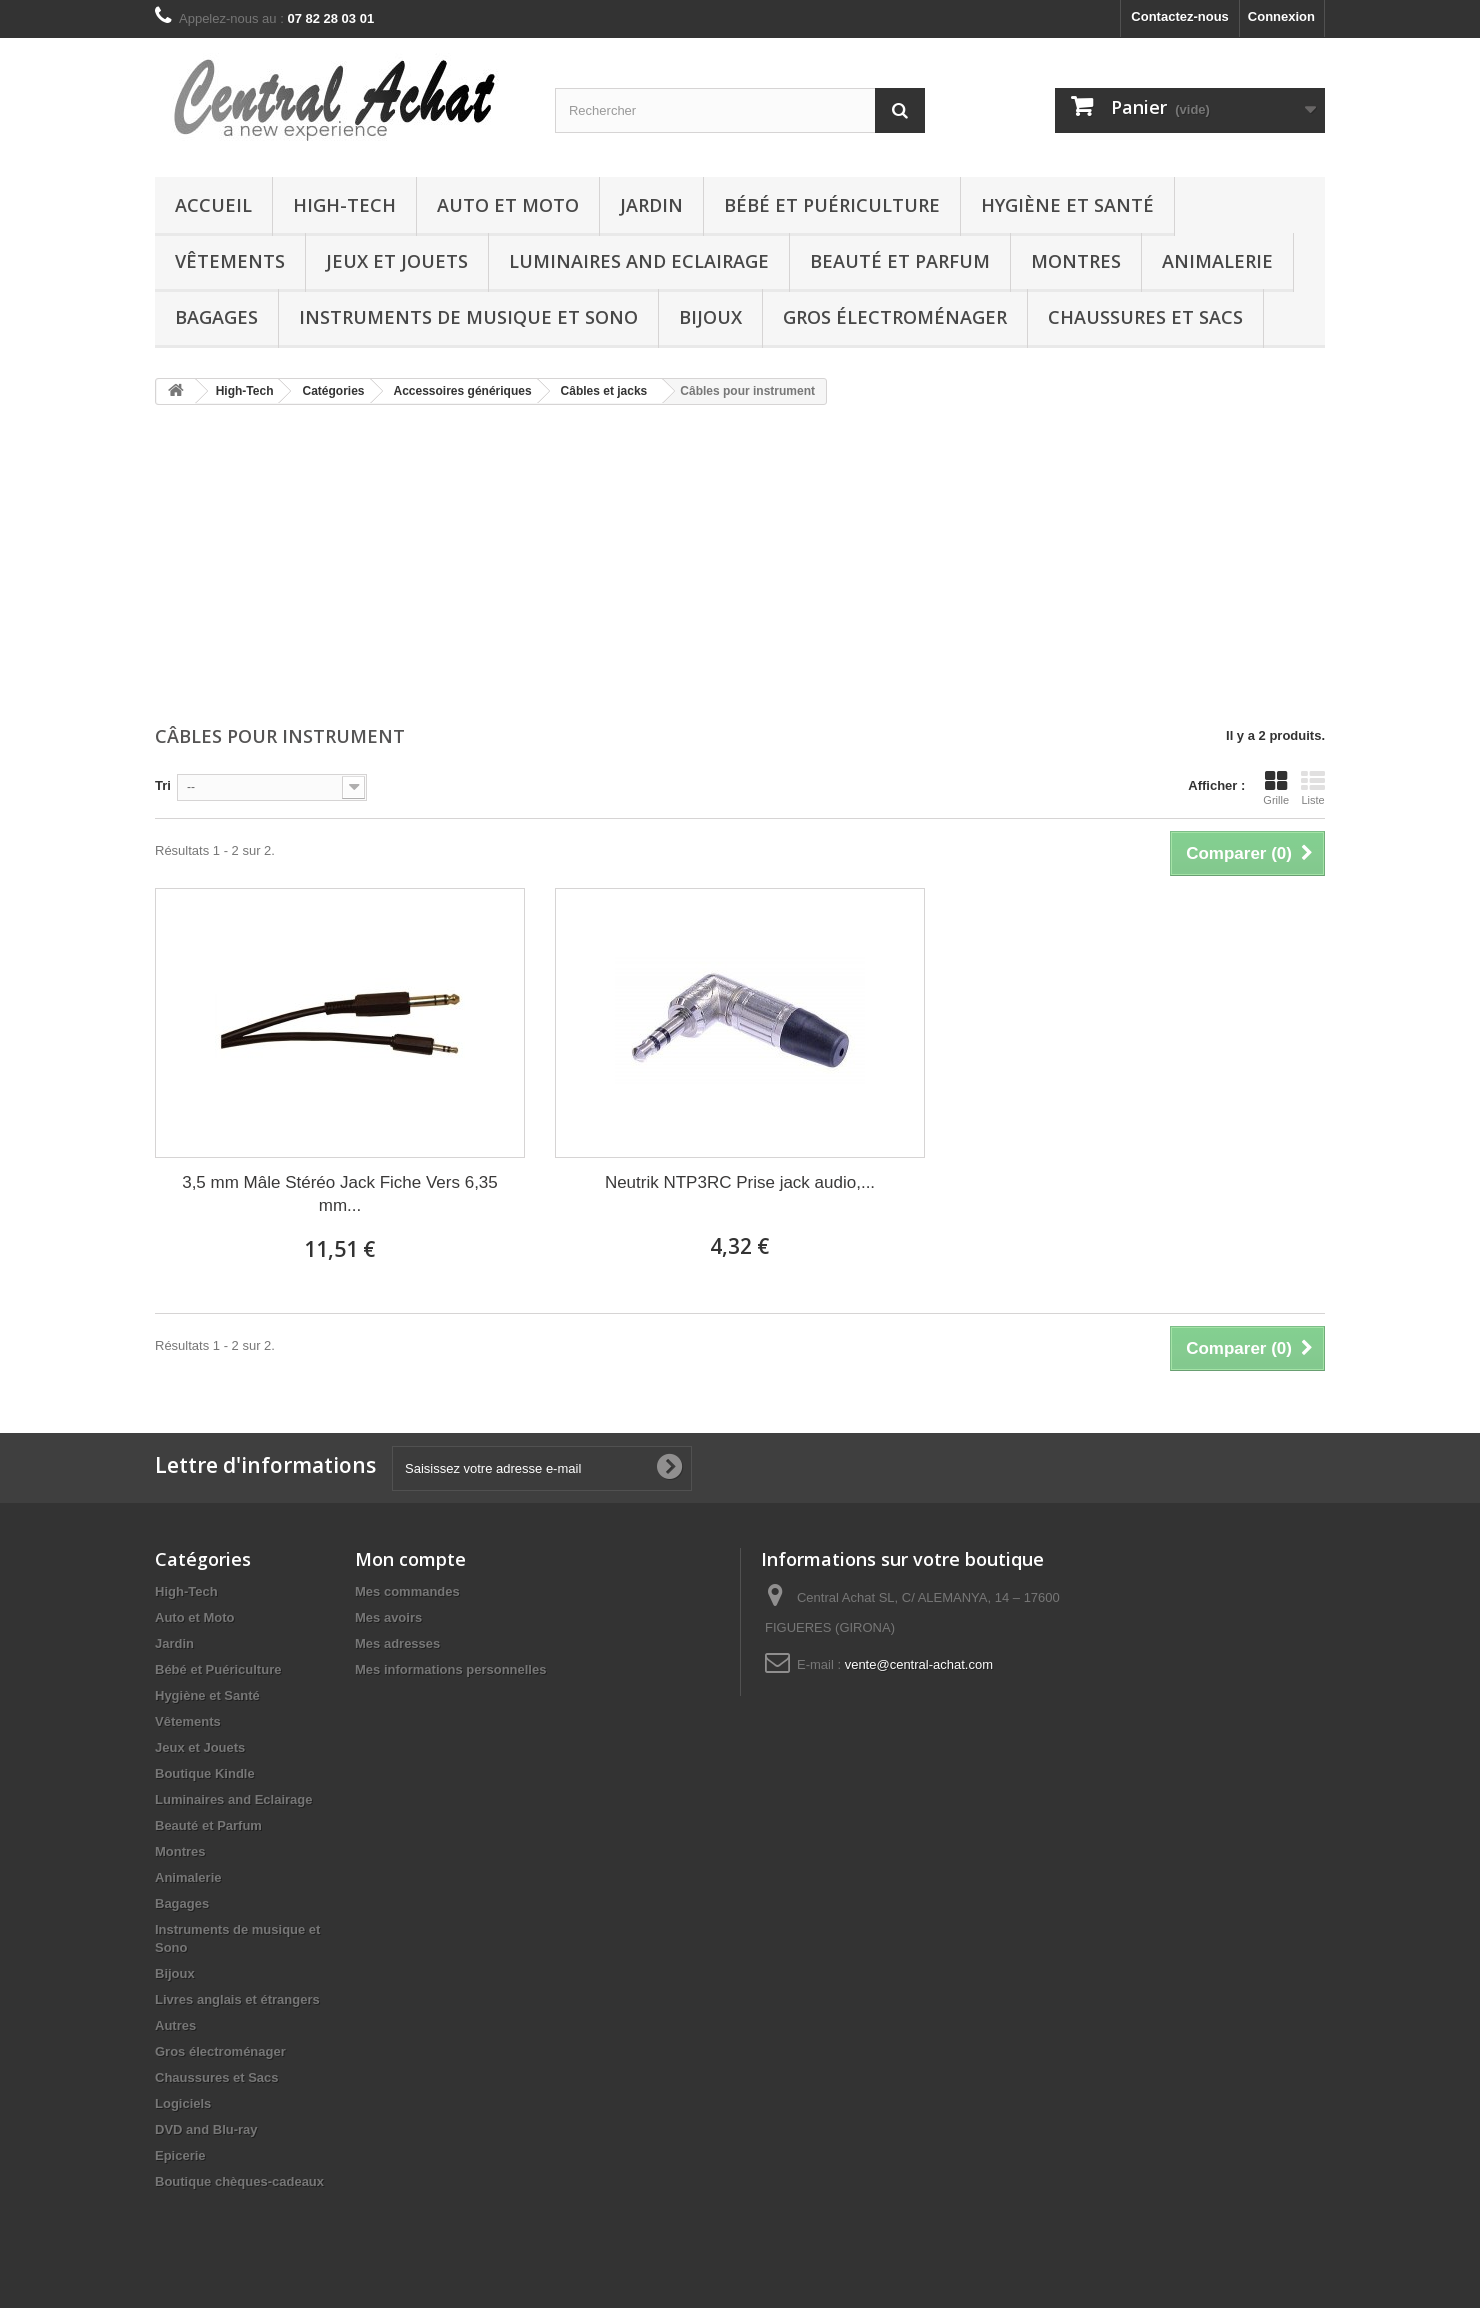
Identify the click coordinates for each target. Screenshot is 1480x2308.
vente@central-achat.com (919, 1664)
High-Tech (344, 205)
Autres (175, 2025)
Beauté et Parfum (900, 261)
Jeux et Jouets (397, 261)
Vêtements (230, 261)
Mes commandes (407, 1591)
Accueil (213, 205)
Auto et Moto (508, 205)
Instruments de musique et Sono (468, 317)
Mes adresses (397, 1643)
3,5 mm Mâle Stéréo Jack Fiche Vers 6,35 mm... (340, 1194)
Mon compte (410, 1559)
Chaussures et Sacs (1145, 317)
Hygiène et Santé (1067, 205)
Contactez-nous (1180, 16)
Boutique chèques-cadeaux (239, 2181)
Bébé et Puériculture (832, 205)
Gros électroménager (895, 317)
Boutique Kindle (205, 1773)
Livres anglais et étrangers (237, 1999)
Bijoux (710, 317)
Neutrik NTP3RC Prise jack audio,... (740, 1182)
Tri (163, 785)
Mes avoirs (388, 1617)
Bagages (216, 317)
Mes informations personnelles (450, 1669)
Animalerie (1217, 261)
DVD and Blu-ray (206, 2129)
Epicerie (180, 2155)
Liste (1313, 788)
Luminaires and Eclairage (639, 261)
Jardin (651, 205)
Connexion (1281, 16)
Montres (1076, 261)
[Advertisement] (740, 567)
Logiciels (183, 2103)
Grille (1276, 788)
